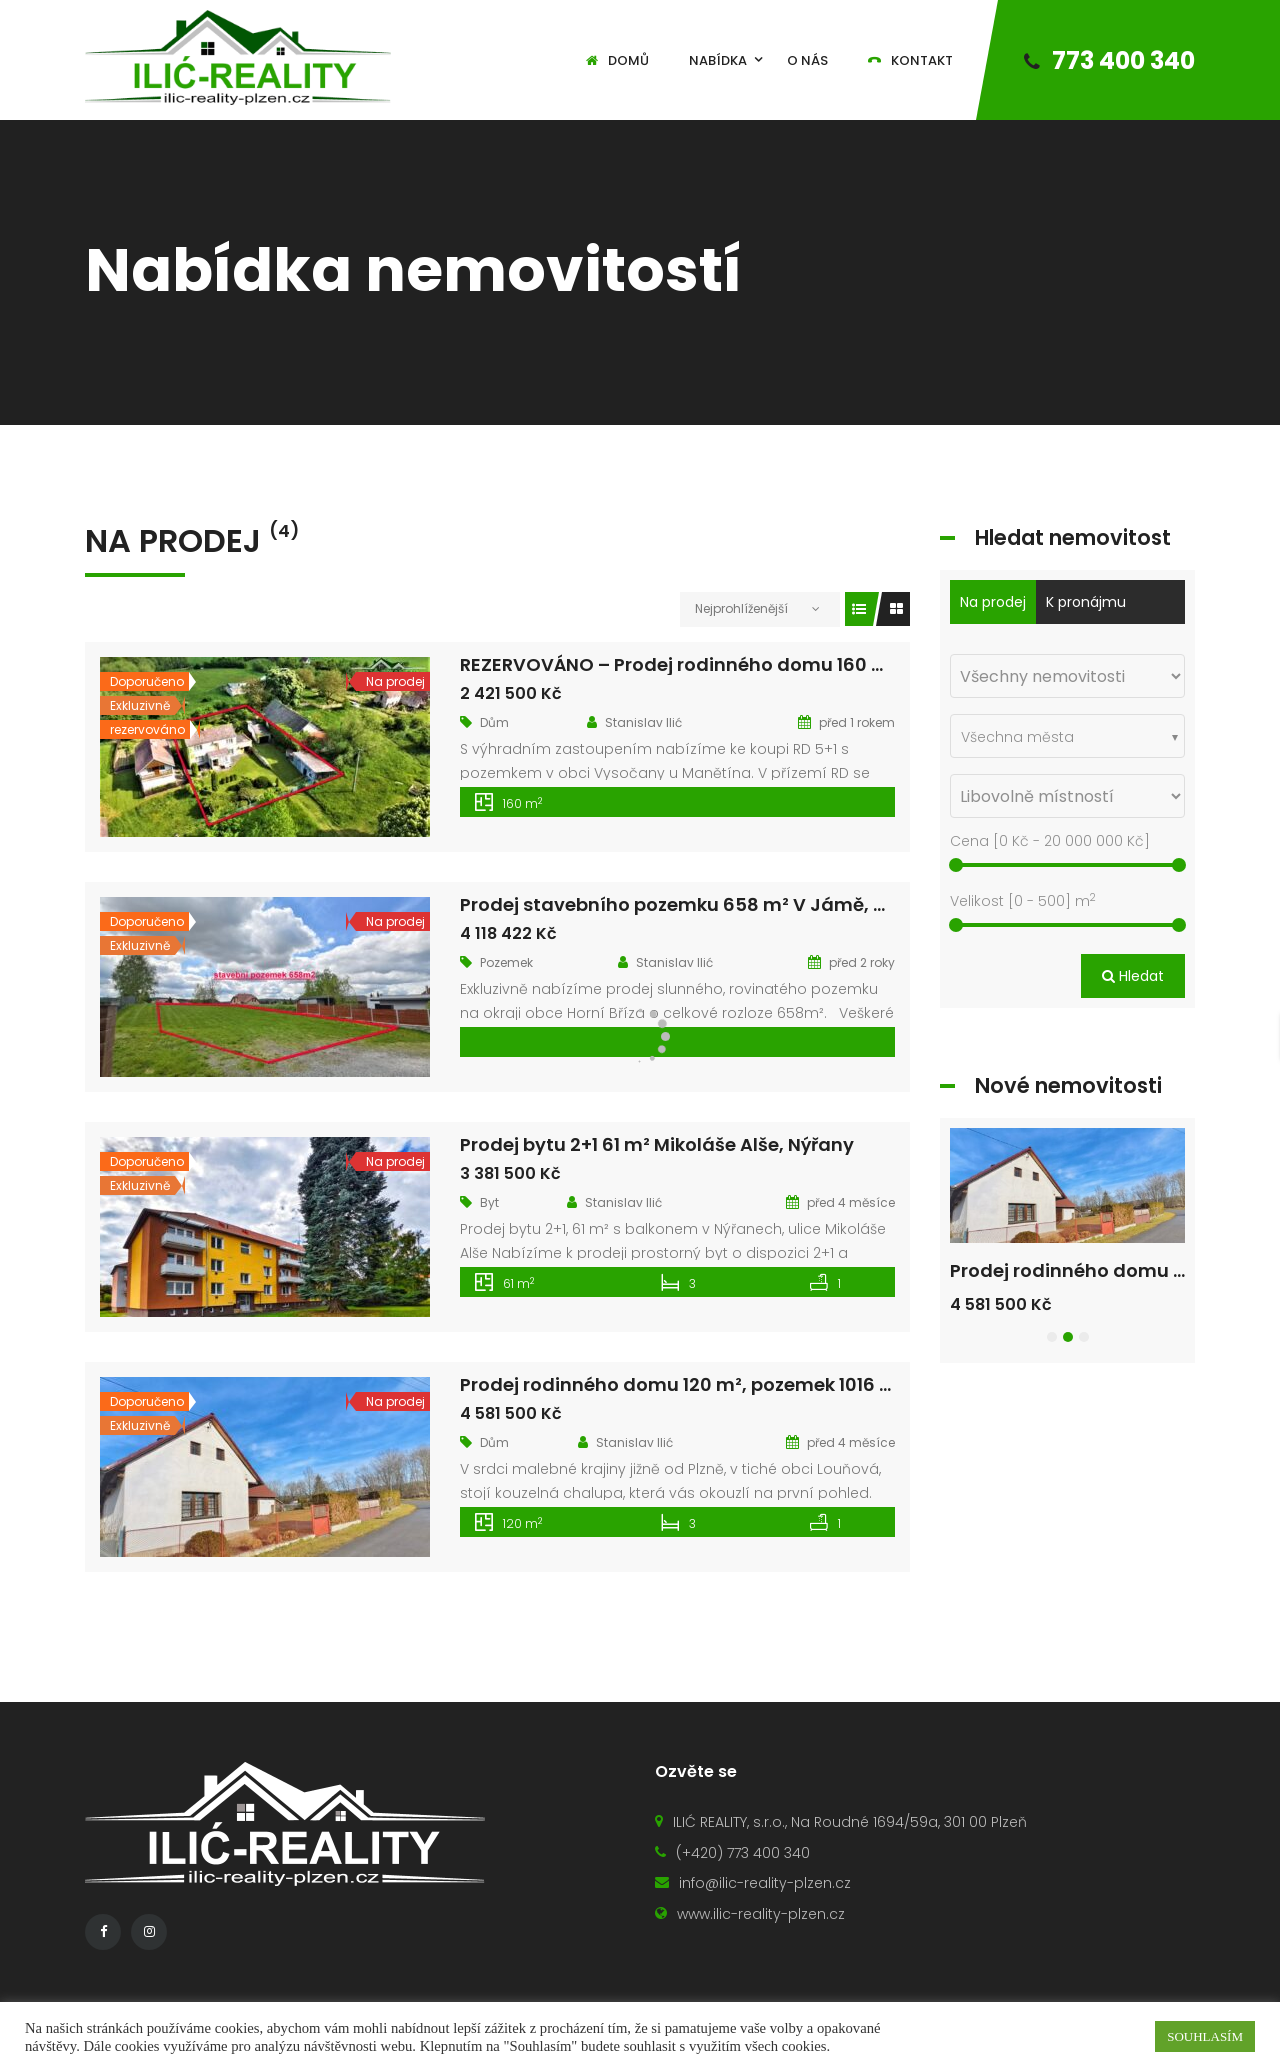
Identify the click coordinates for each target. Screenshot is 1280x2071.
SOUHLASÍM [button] (1205, 2036)
